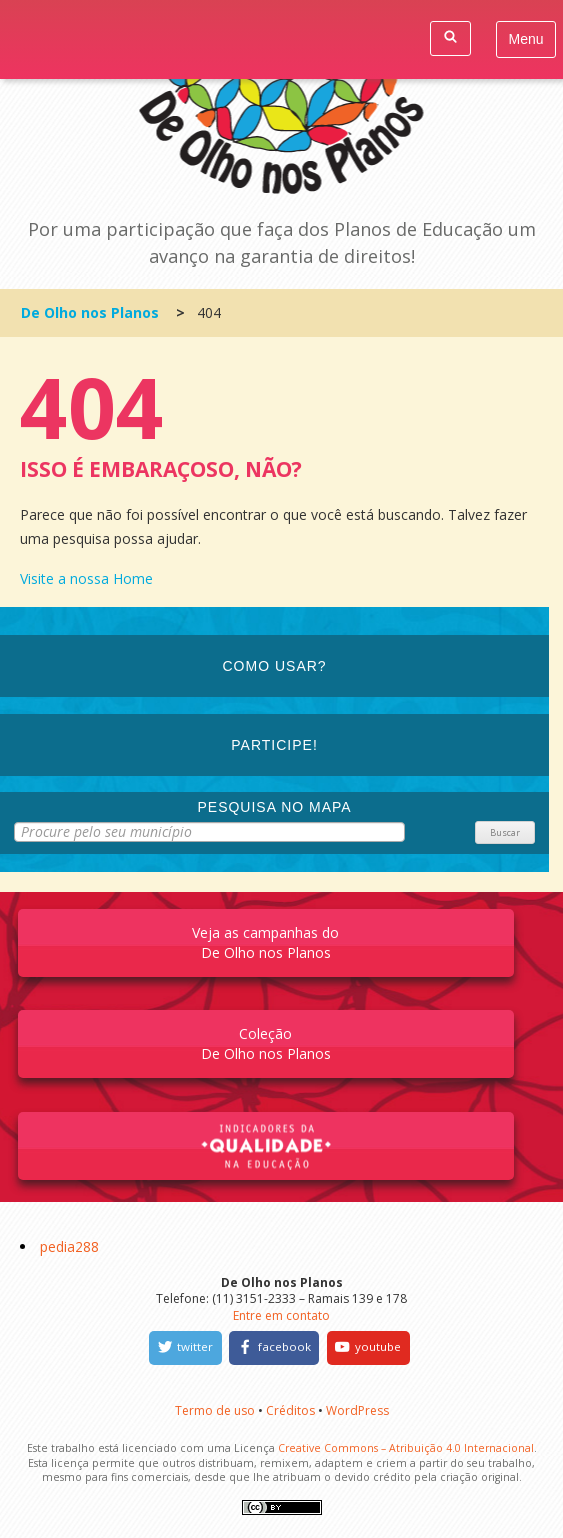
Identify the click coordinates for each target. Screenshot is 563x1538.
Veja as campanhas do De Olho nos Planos (265, 942)
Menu (526, 39)
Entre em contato (281, 1315)
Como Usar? (275, 666)
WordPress (357, 1410)
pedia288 (69, 1246)
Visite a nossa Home (86, 578)
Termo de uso (215, 1410)
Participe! (274, 745)
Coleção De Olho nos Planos (266, 1043)
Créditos (290, 1410)
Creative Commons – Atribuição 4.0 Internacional (406, 1448)
